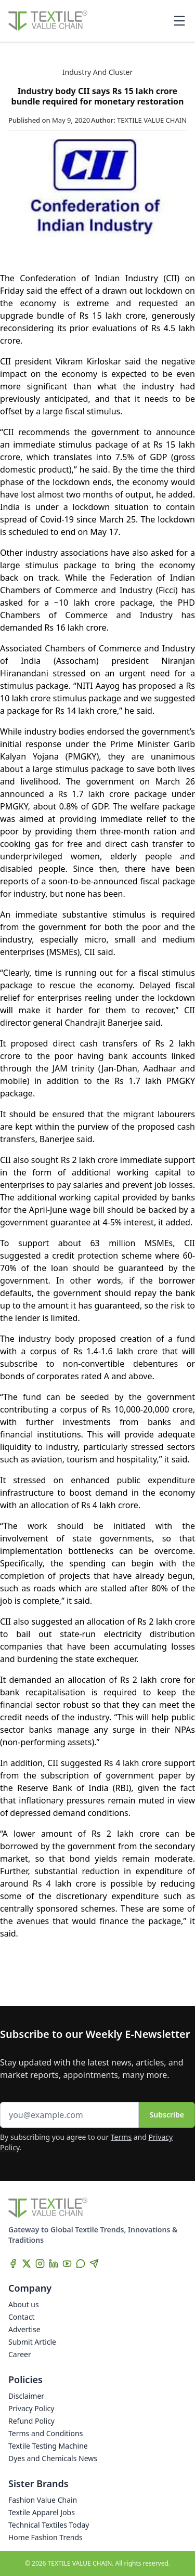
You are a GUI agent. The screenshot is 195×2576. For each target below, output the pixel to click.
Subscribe (167, 2115)
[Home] (47, 20)
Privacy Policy (31, 2408)
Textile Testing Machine (48, 2446)
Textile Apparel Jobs (41, 2512)
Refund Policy (31, 2421)
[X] (26, 2263)
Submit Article (32, 2342)
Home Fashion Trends (45, 2537)
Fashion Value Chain (42, 2500)
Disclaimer (26, 2396)
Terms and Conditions (45, 2433)
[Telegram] (94, 2263)
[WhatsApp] (80, 2263)
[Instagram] (40, 2263)
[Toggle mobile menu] (179, 21)
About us (23, 2304)
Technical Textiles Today (48, 2525)
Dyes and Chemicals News (52, 2458)
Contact (21, 2317)
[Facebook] (13, 2263)
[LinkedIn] (53, 2263)
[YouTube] (67, 2263)
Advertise (24, 2329)
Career (19, 2354)
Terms (121, 2137)
